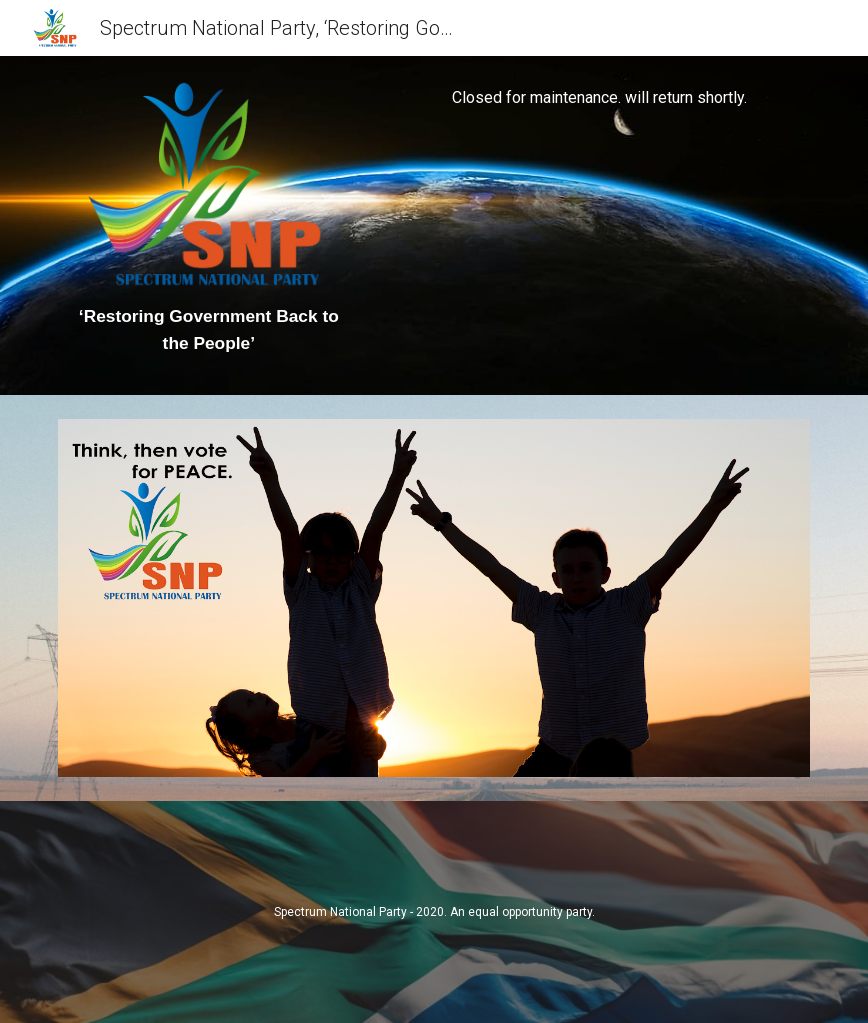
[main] (209, 330)
